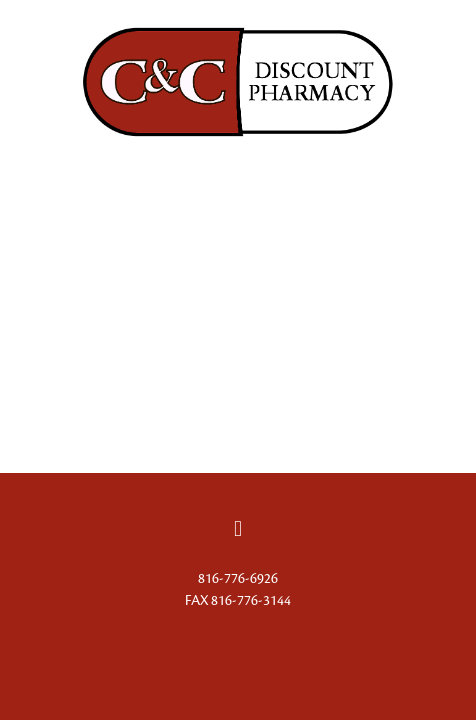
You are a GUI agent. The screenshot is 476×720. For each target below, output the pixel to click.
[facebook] (238, 529)
